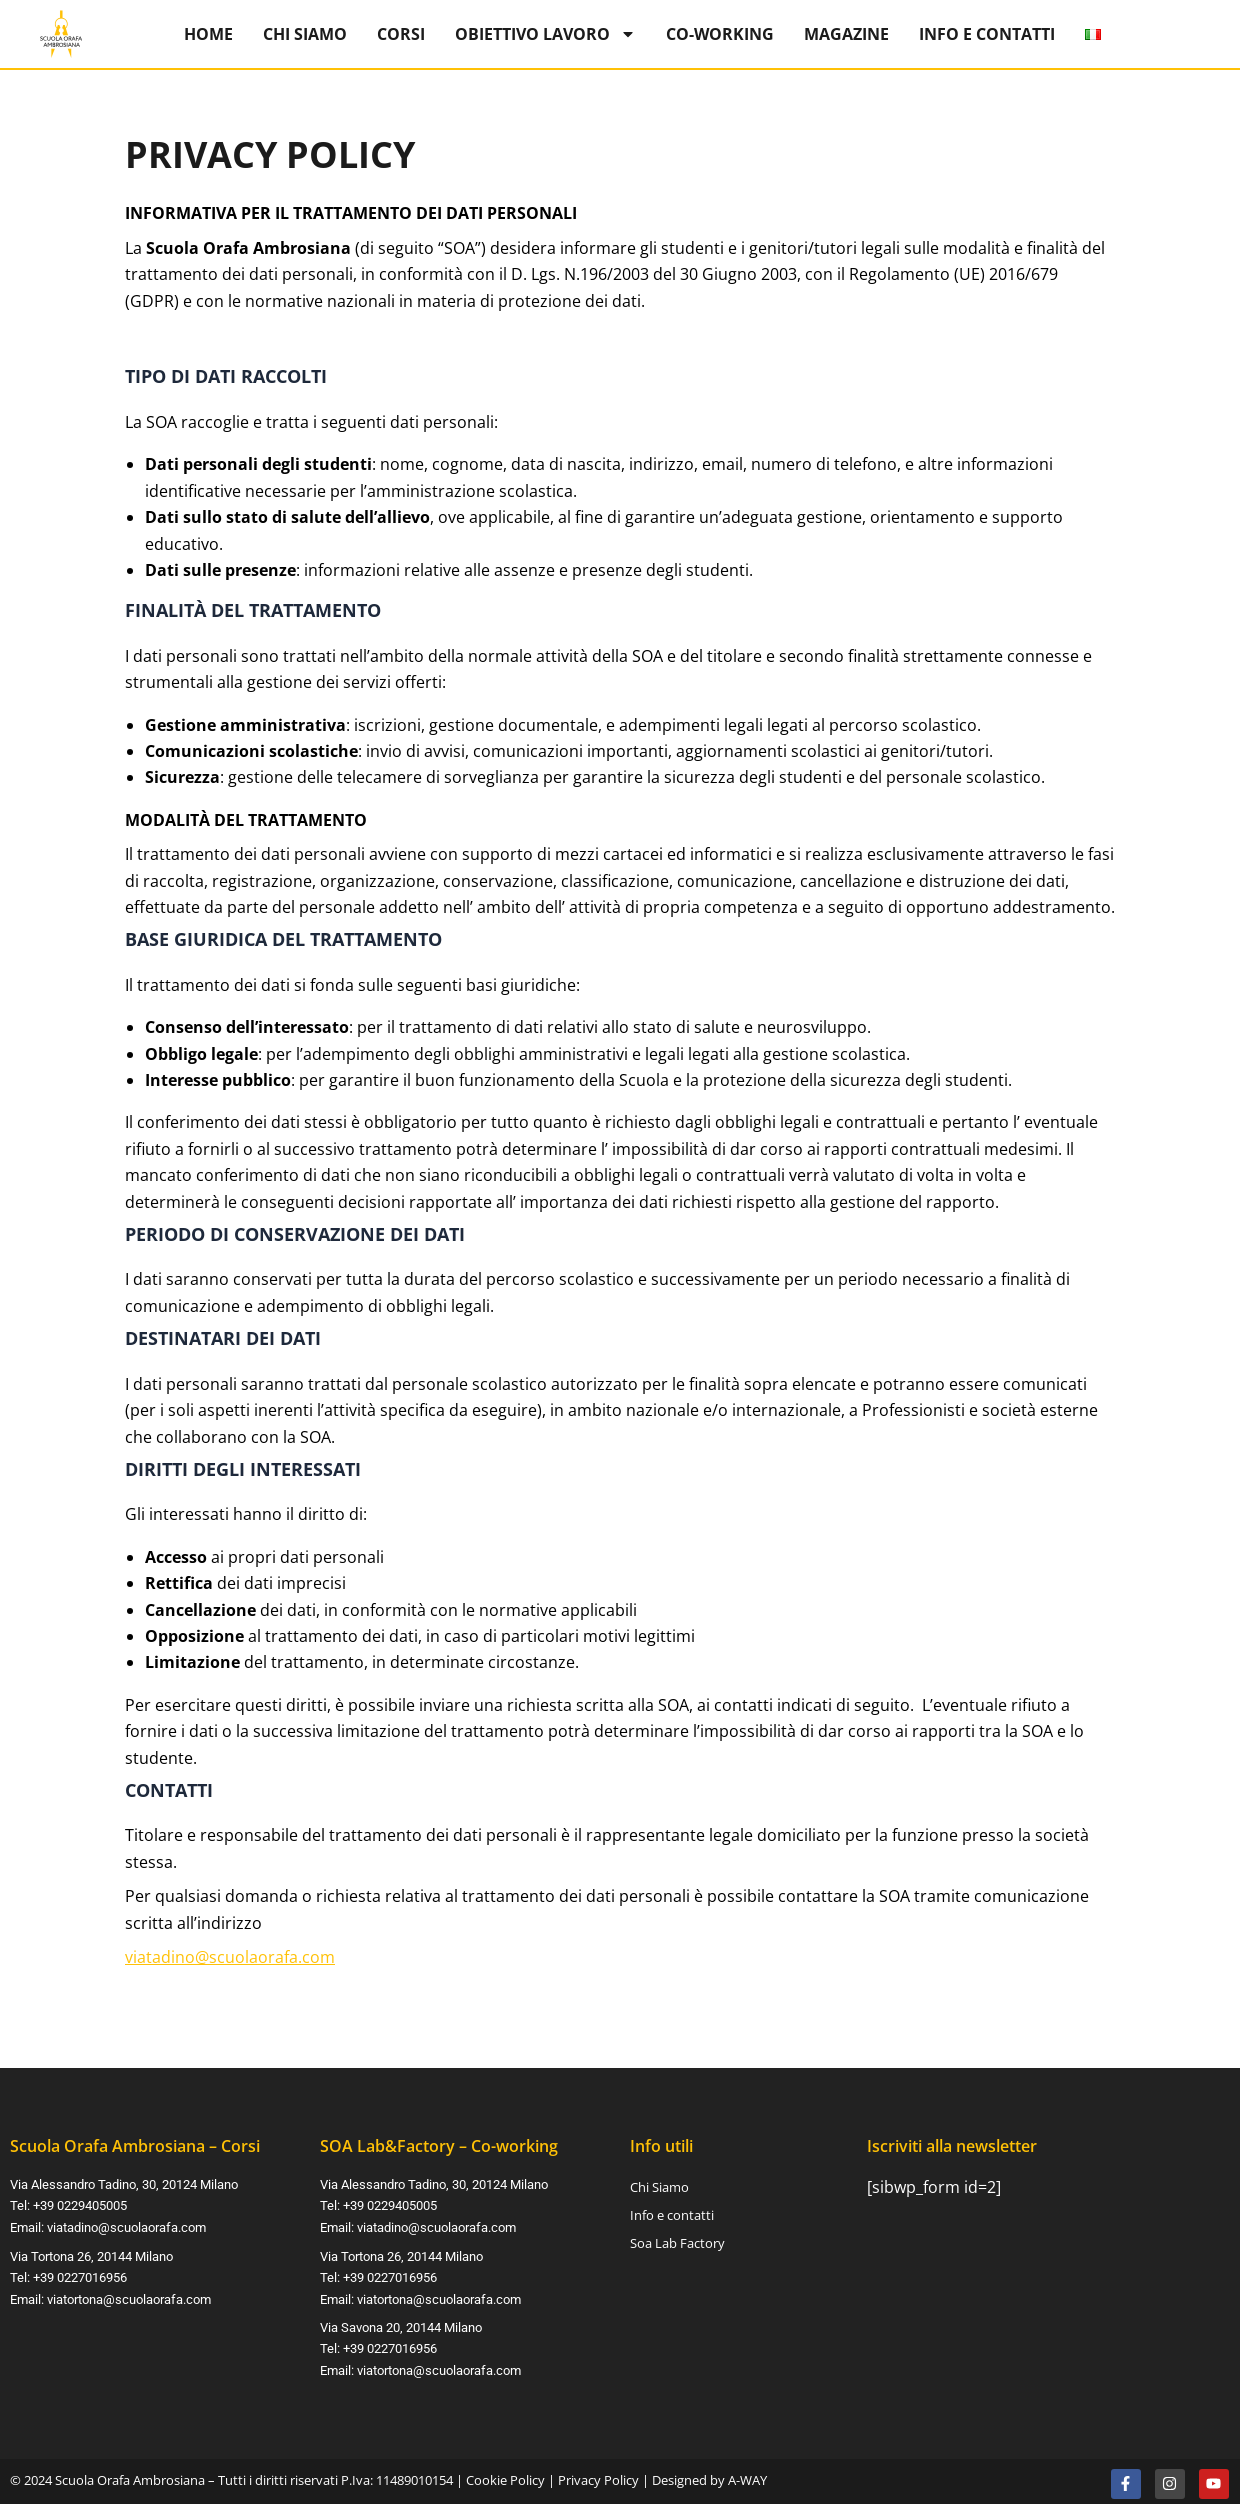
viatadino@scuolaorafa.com (230, 1957)
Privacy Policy (598, 2475)
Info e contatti (987, 34)
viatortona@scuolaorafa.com (129, 2297)
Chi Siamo (305, 34)
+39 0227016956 (80, 2276)
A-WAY (747, 2475)
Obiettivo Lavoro (545, 34)
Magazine (846, 34)
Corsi (401, 34)
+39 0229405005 (80, 2206)
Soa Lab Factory (677, 2244)
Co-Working (720, 34)
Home (208, 34)
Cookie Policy (505, 2475)
